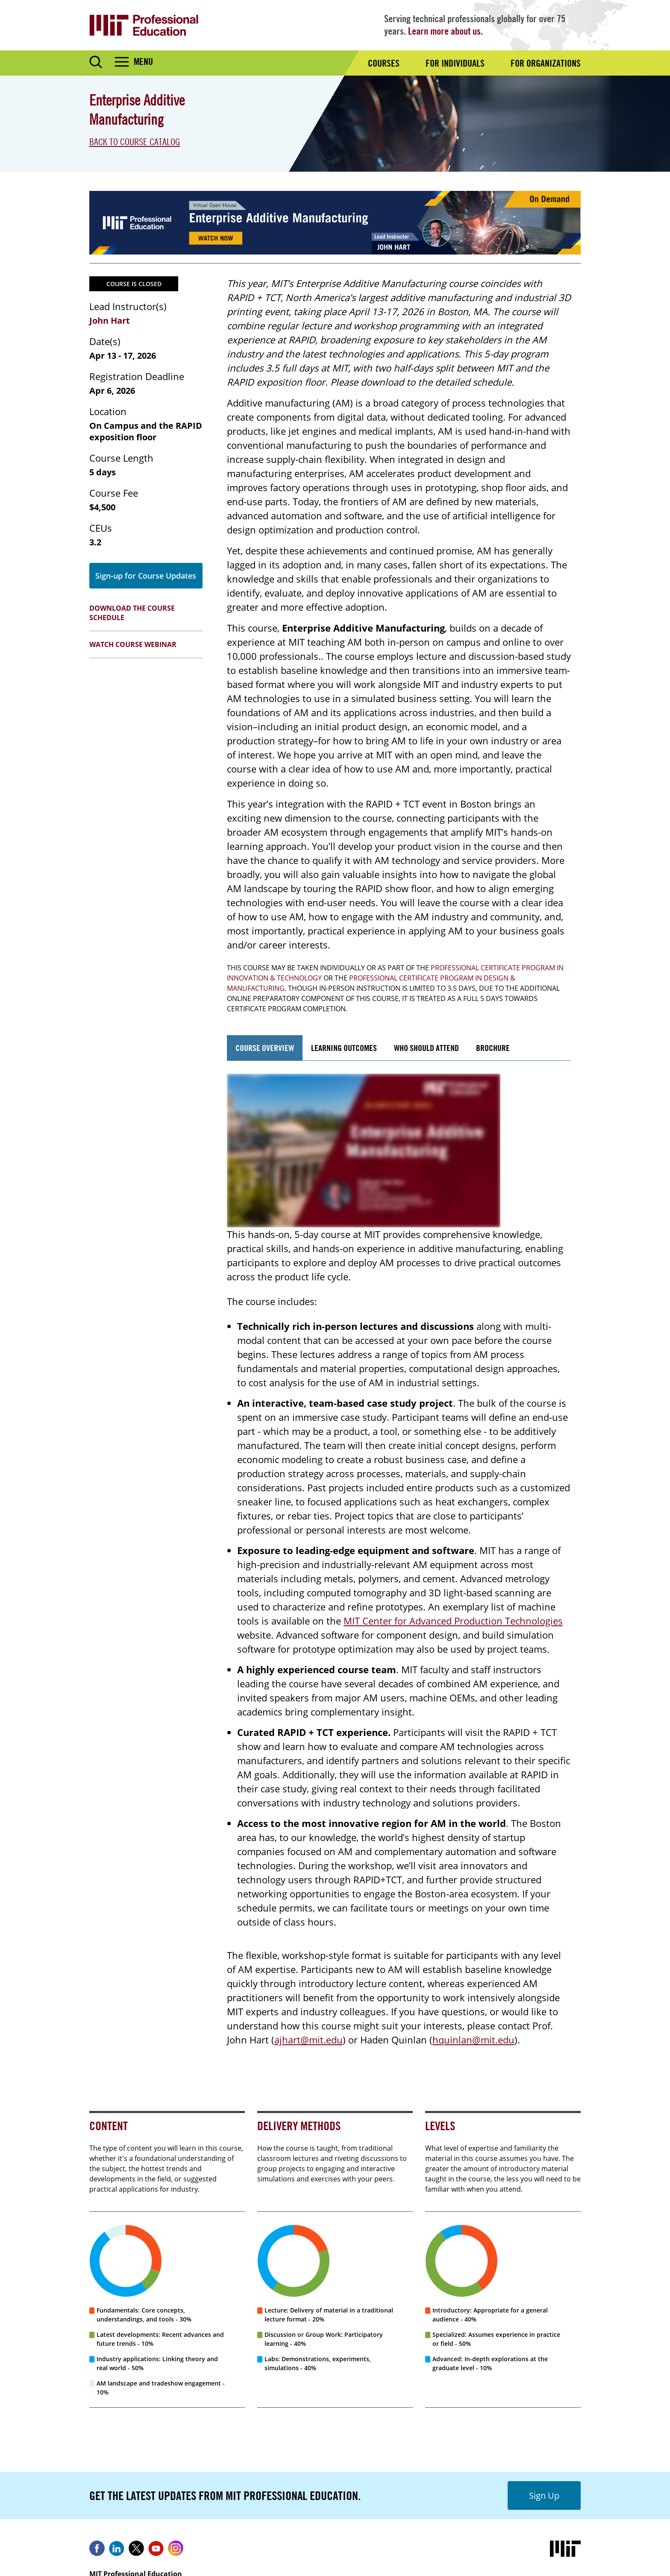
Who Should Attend (426, 1047)
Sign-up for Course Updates (145, 576)
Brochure (493, 1047)
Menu (143, 61)
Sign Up (544, 2495)
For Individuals (455, 63)
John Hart (109, 320)
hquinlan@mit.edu (473, 2039)
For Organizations (546, 63)
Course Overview (264, 1047)
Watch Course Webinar (132, 644)
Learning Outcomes (344, 1047)
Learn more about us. (445, 31)
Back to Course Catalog (134, 141)
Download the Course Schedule (132, 612)
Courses (384, 63)
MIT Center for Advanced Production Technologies (453, 1620)
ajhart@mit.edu (308, 2039)
